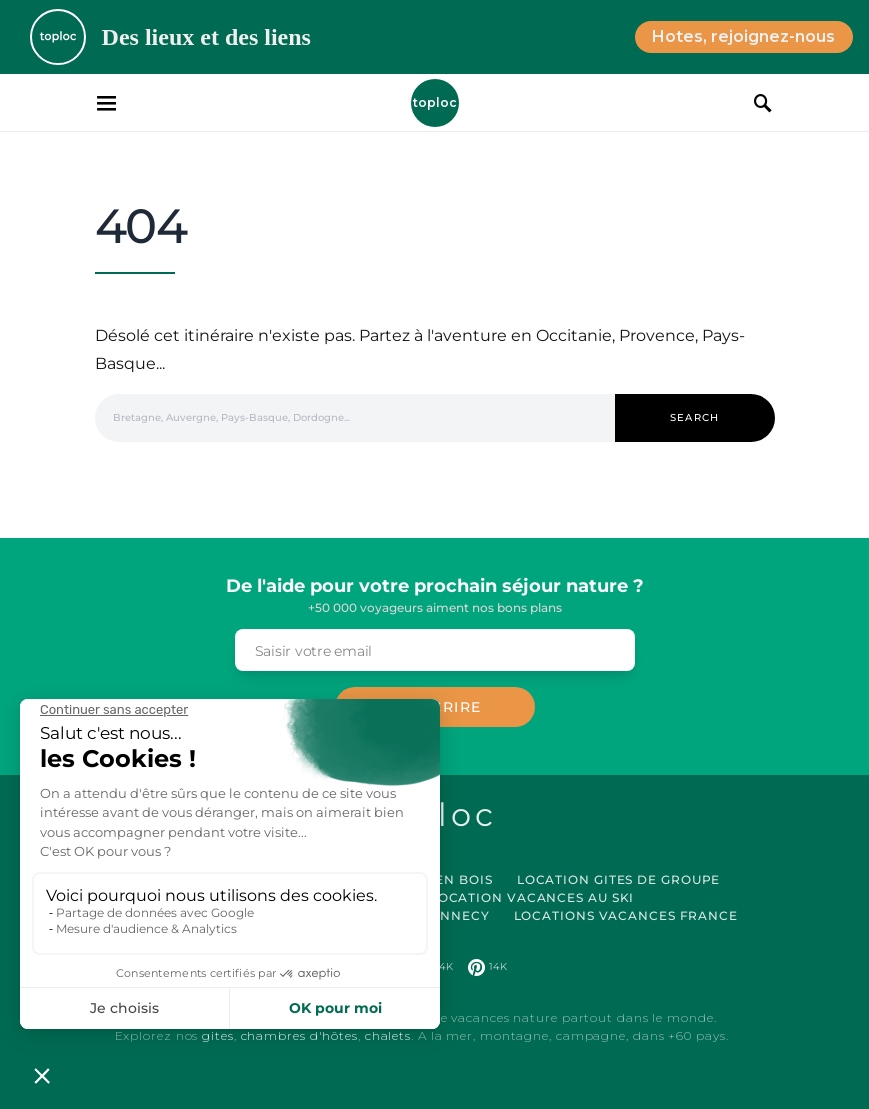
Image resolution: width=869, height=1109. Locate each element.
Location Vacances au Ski (532, 897)
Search (695, 417)
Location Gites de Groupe (619, 879)
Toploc (435, 102)
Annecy (459, 915)
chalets (388, 1035)
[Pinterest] (487, 967)
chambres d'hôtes (299, 1035)
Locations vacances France (626, 915)
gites (218, 1035)
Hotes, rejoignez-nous (743, 36)
